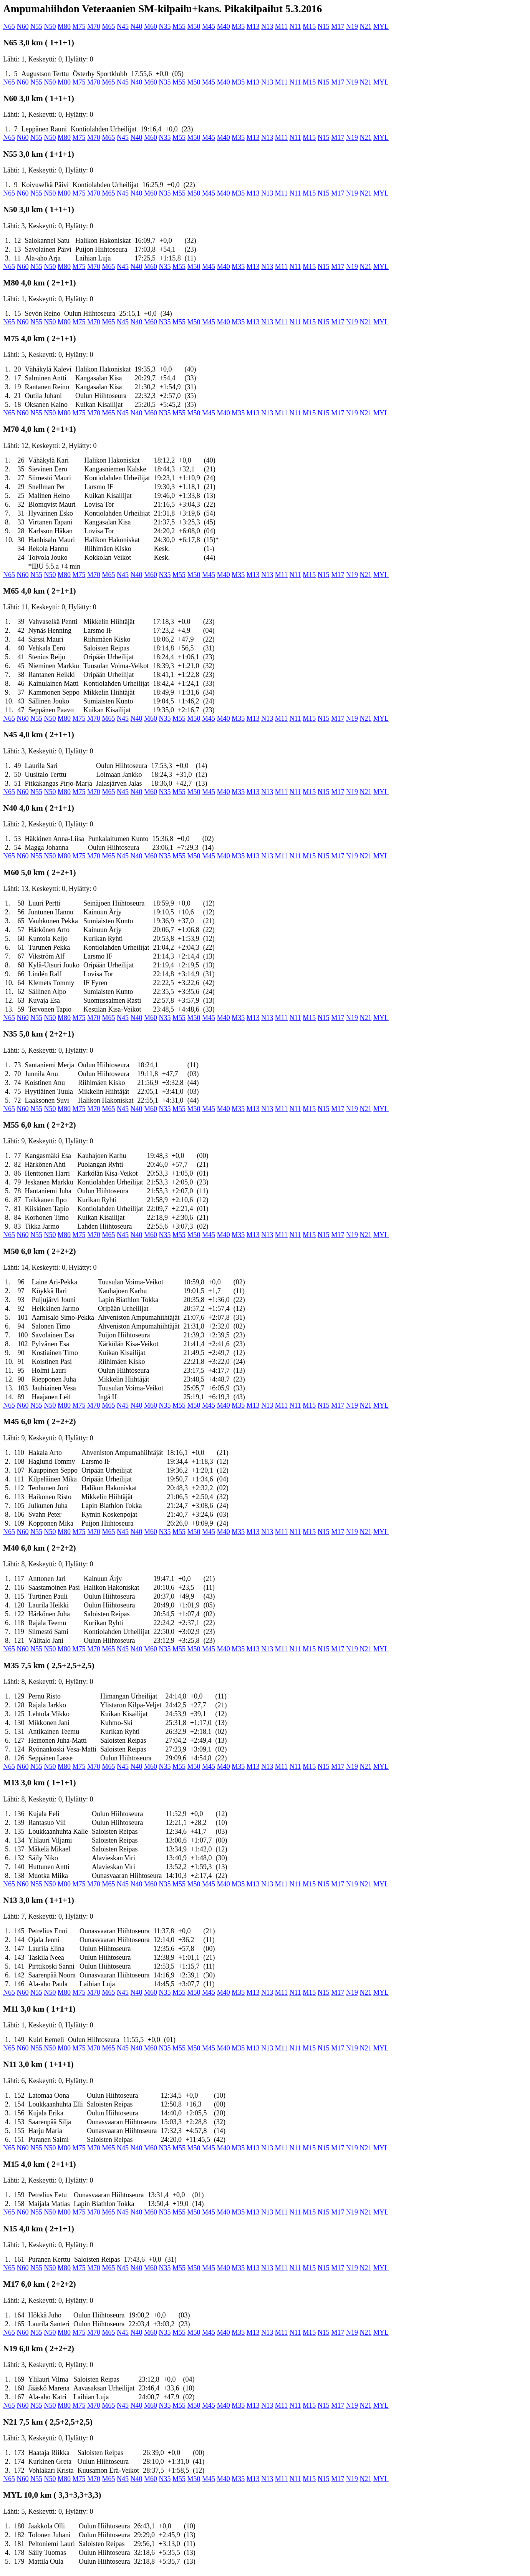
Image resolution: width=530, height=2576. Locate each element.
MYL (381, 26)
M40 (223, 26)
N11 (295, 26)
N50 (50, 26)
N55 (36, 26)
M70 (93, 26)
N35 (165, 26)
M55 (179, 26)
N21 (365, 26)
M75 (79, 26)
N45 (123, 26)
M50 (193, 26)
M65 (108, 26)
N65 (9, 26)
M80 (64, 26)
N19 (352, 26)
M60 (150, 26)
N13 (267, 26)
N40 (136, 26)
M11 (281, 26)
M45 (208, 26)
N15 (324, 26)
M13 (253, 26)
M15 (309, 26)
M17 (337, 26)
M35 (238, 26)
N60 (23, 26)
